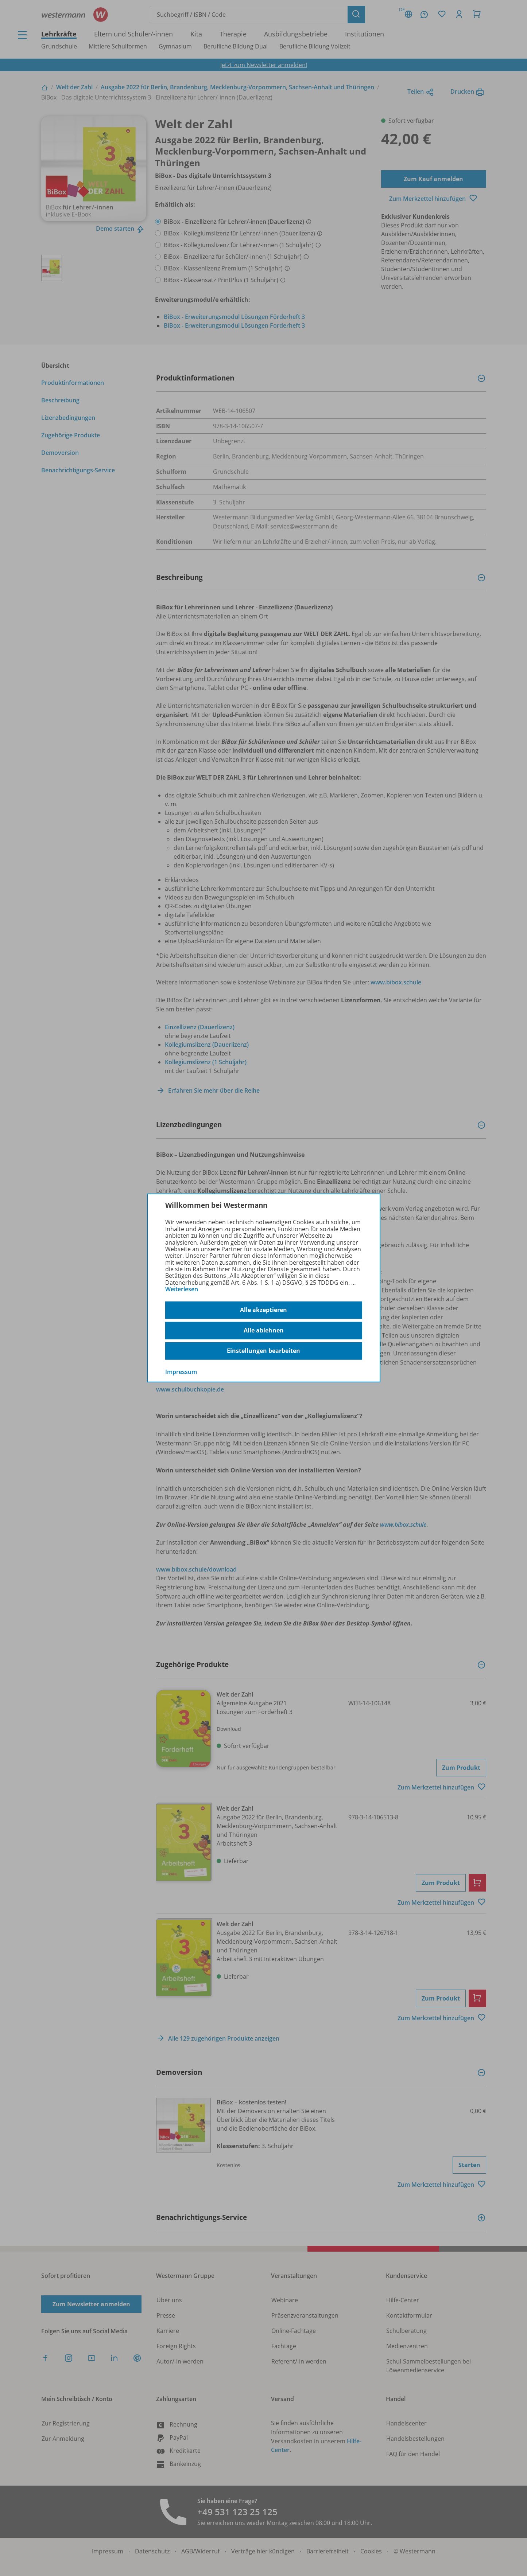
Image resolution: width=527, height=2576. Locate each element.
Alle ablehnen (264, 1330)
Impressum (181, 1371)
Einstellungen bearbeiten (263, 1351)
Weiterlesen (181, 1289)
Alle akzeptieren (263, 1310)
